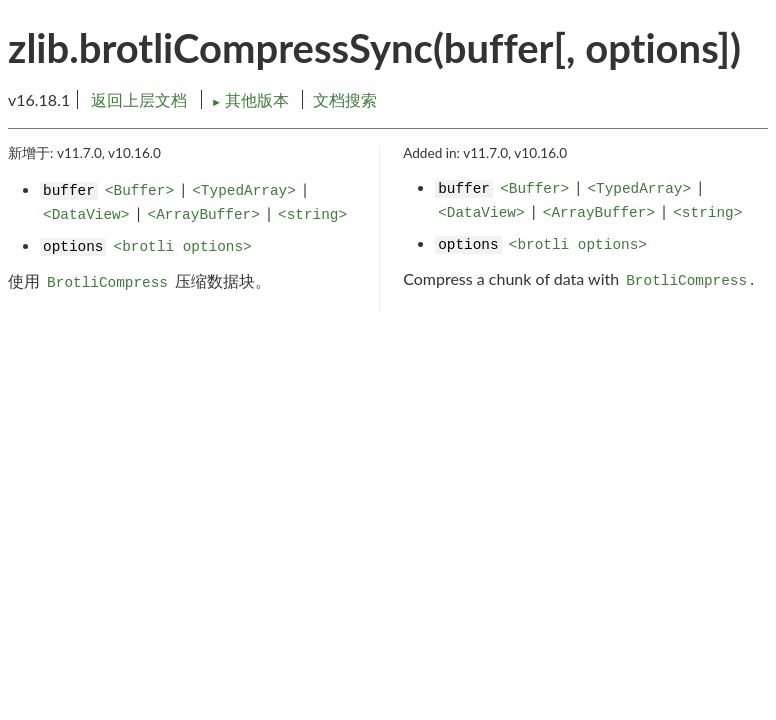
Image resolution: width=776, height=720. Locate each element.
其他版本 (252, 99)
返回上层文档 (139, 99)
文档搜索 (345, 99)
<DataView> (86, 215)
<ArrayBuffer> (204, 215)
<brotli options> (183, 247)
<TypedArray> (244, 191)
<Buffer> (139, 191)
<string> (312, 215)
